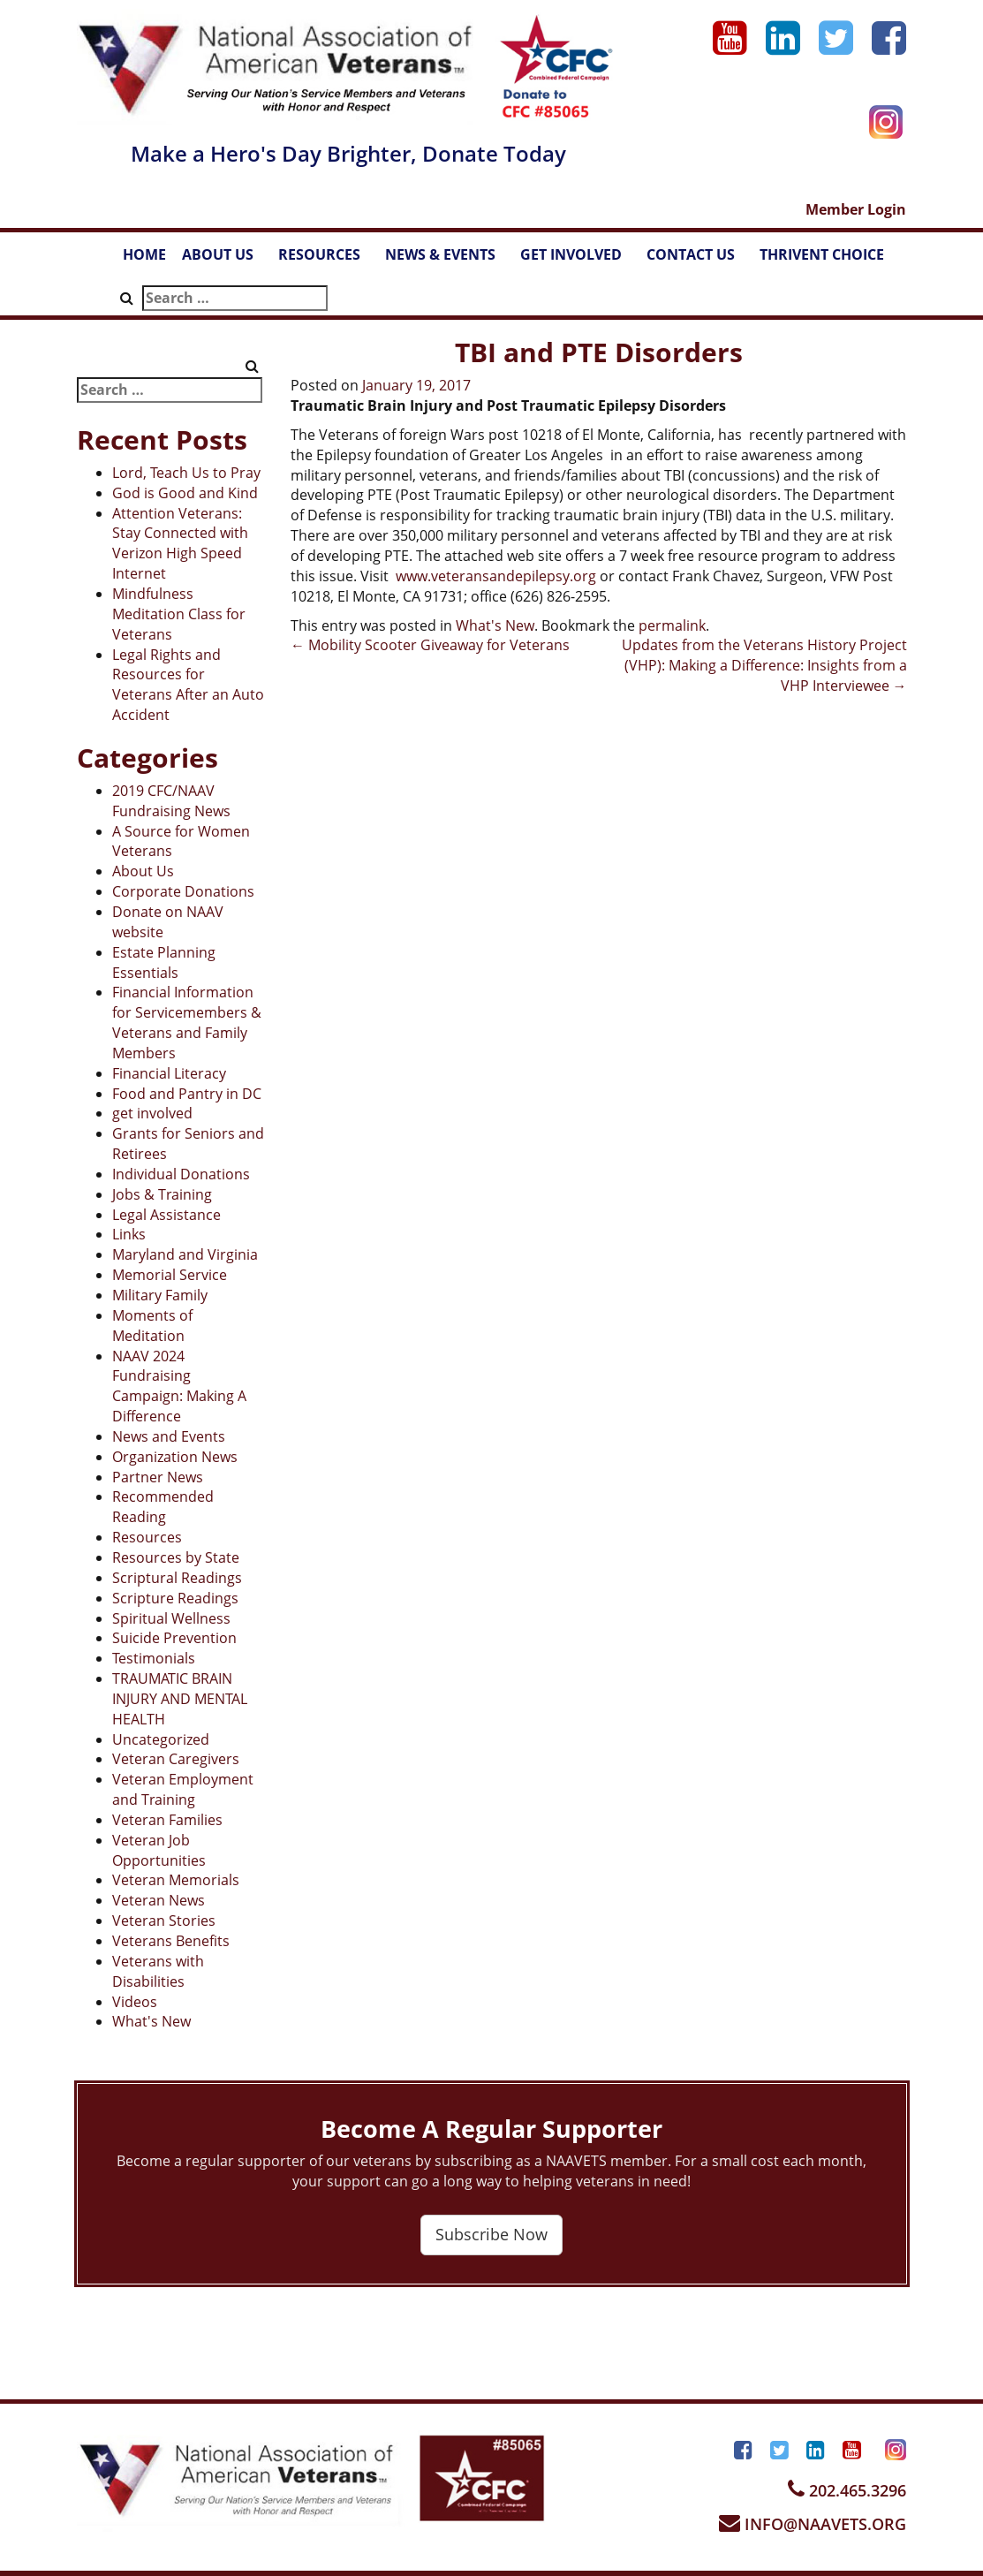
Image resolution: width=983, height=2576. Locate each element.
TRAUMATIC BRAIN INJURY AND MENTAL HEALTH (179, 1699)
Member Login (855, 209)
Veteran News (158, 1900)
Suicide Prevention (174, 1638)
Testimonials (153, 1658)
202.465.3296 (847, 2490)
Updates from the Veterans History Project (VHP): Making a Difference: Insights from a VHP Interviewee (764, 665)
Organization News (175, 1456)
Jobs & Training (162, 1194)
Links (129, 1234)
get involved (152, 1113)
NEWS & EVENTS (448, 260)
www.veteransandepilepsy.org (496, 576)
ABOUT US (226, 260)
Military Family (160, 1295)
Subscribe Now (491, 2234)
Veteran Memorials (175, 1880)
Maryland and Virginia (185, 1254)
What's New (151, 2021)
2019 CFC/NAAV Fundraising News (171, 801)
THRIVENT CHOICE (822, 254)
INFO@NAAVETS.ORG (812, 2523)
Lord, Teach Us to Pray (186, 472)
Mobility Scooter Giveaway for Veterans (430, 645)
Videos (134, 2002)
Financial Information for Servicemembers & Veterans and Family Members (186, 1022)
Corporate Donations (183, 891)
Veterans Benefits (171, 1941)
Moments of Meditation (152, 1325)
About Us (143, 871)
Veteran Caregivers (175, 1759)
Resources (147, 1537)
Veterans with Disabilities (158, 1971)
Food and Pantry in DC (186, 1093)
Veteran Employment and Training (182, 1789)
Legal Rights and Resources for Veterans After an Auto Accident (188, 685)
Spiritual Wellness (171, 1618)
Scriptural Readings (177, 1577)
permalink (672, 625)
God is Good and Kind (185, 493)
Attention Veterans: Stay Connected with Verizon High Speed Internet (180, 544)
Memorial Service (169, 1274)
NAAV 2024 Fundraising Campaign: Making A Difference (179, 1386)
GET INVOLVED (579, 260)
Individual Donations (181, 1174)
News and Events (168, 1436)
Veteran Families (167, 1820)
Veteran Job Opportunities (159, 1850)
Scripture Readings (175, 1598)
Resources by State (175, 1557)
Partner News (157, 1477)
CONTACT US (699, 260)
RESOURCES (327, 260)
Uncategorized (160, 1739)
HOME (144, 254)
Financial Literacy (169, 1073)
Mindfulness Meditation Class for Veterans (179, 614)
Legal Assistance (166, 1214)
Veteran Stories (164, 1920)
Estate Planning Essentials (164, 962)
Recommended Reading (163, 1507)
